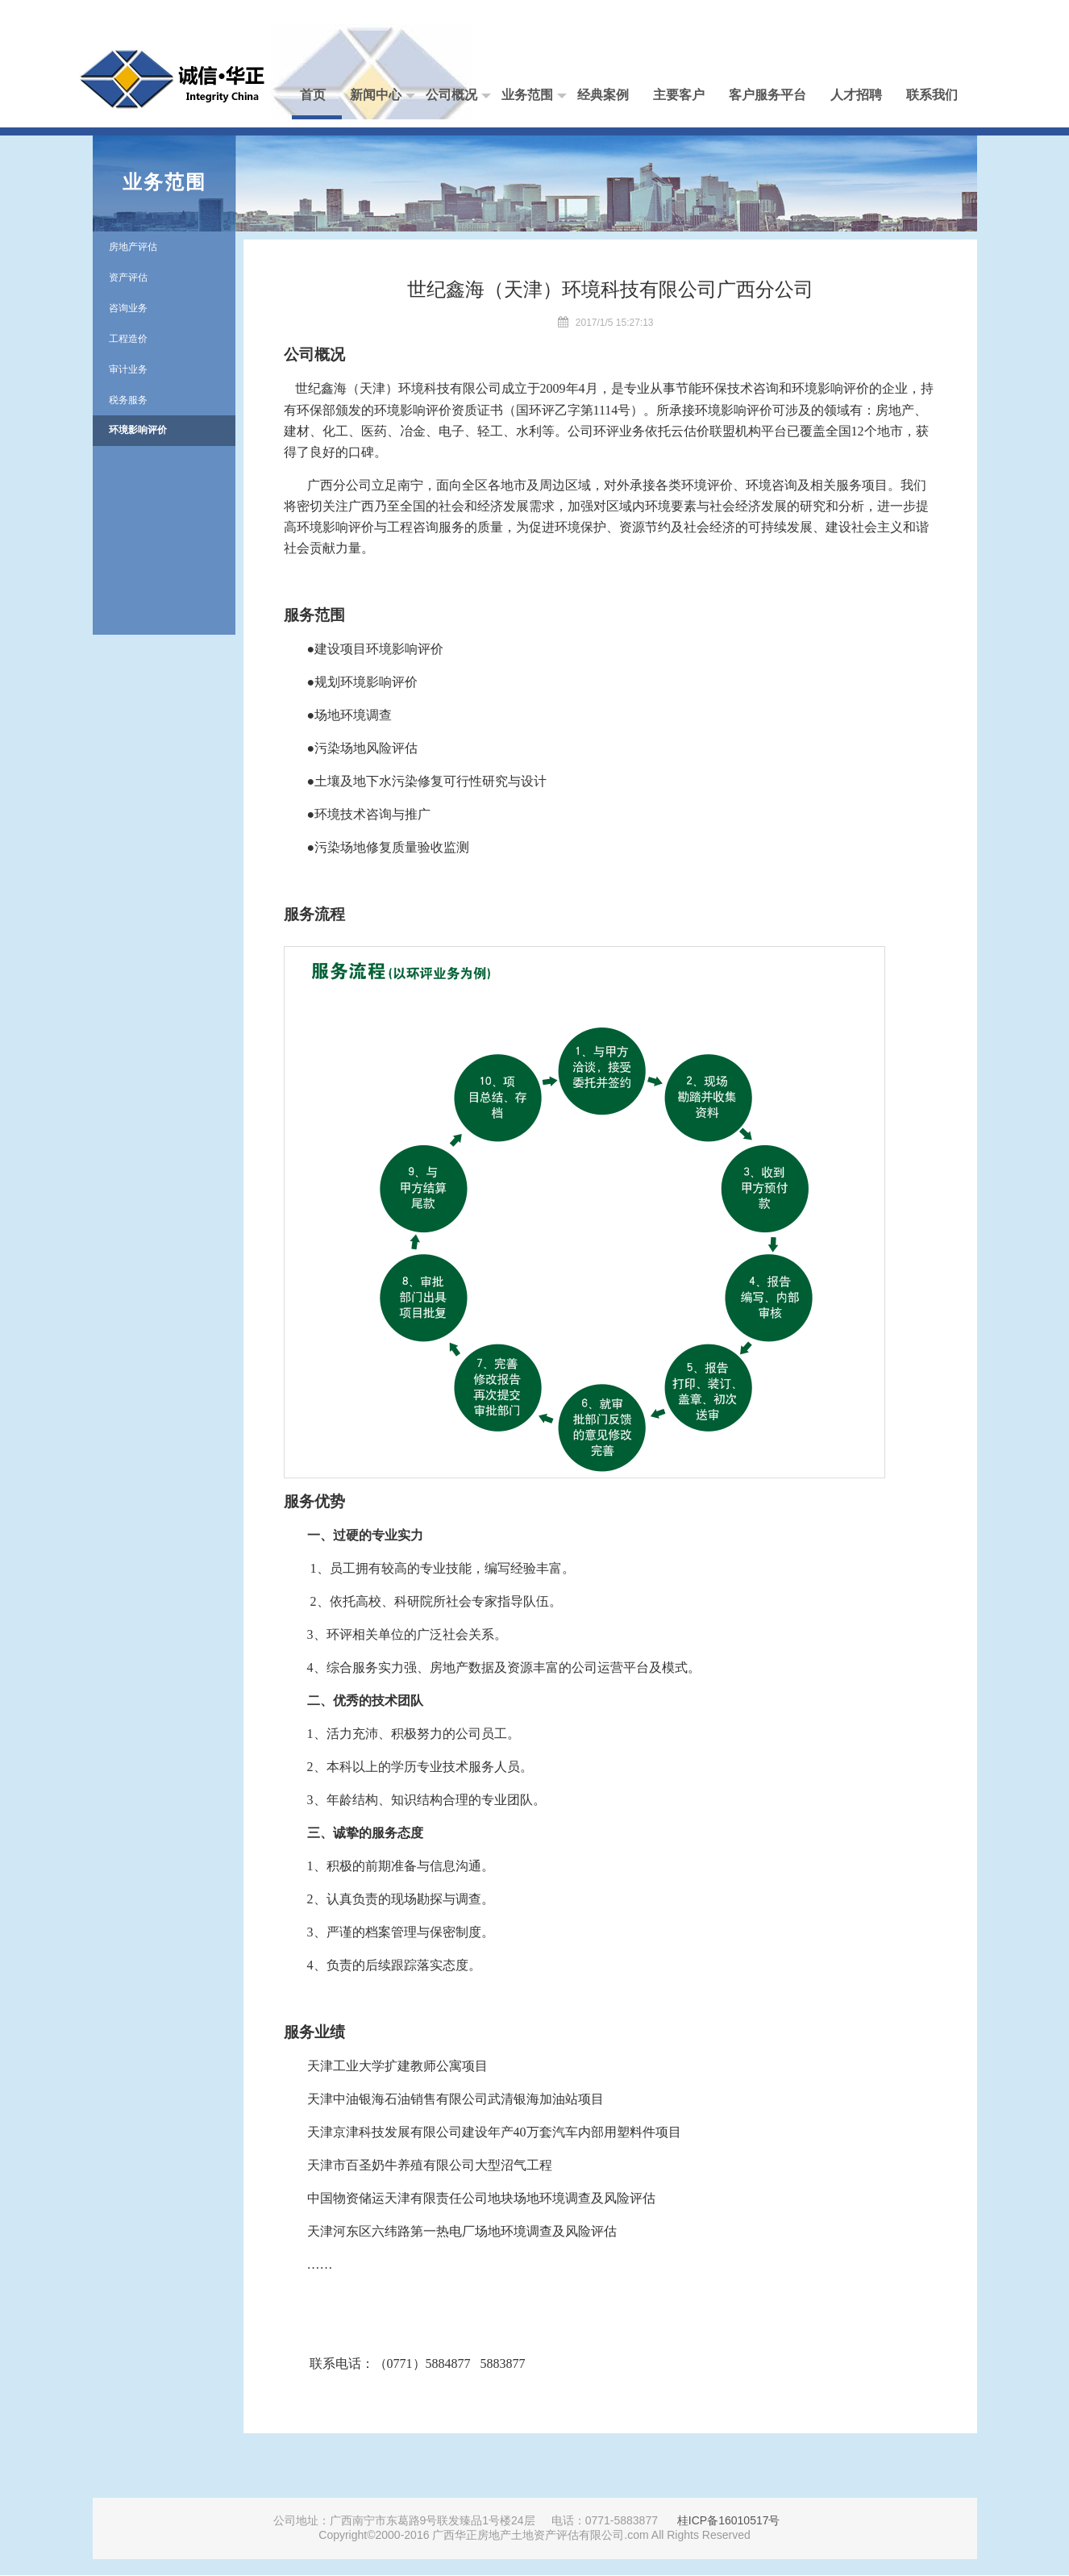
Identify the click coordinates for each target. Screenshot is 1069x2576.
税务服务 (128, 400)
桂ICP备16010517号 (728, 2520)
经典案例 (603, 95)
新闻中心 (382, 95)
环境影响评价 (138, 430)
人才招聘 (856, 95)
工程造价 (128, 338)
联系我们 (932, 95)
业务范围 (534, 95)
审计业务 (128, 369)
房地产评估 (133, 246)
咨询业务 (128, 308)
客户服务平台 (767, 95)
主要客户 (679, 95)
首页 (313, 95)
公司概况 (458, 95)
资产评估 (128, 277)
